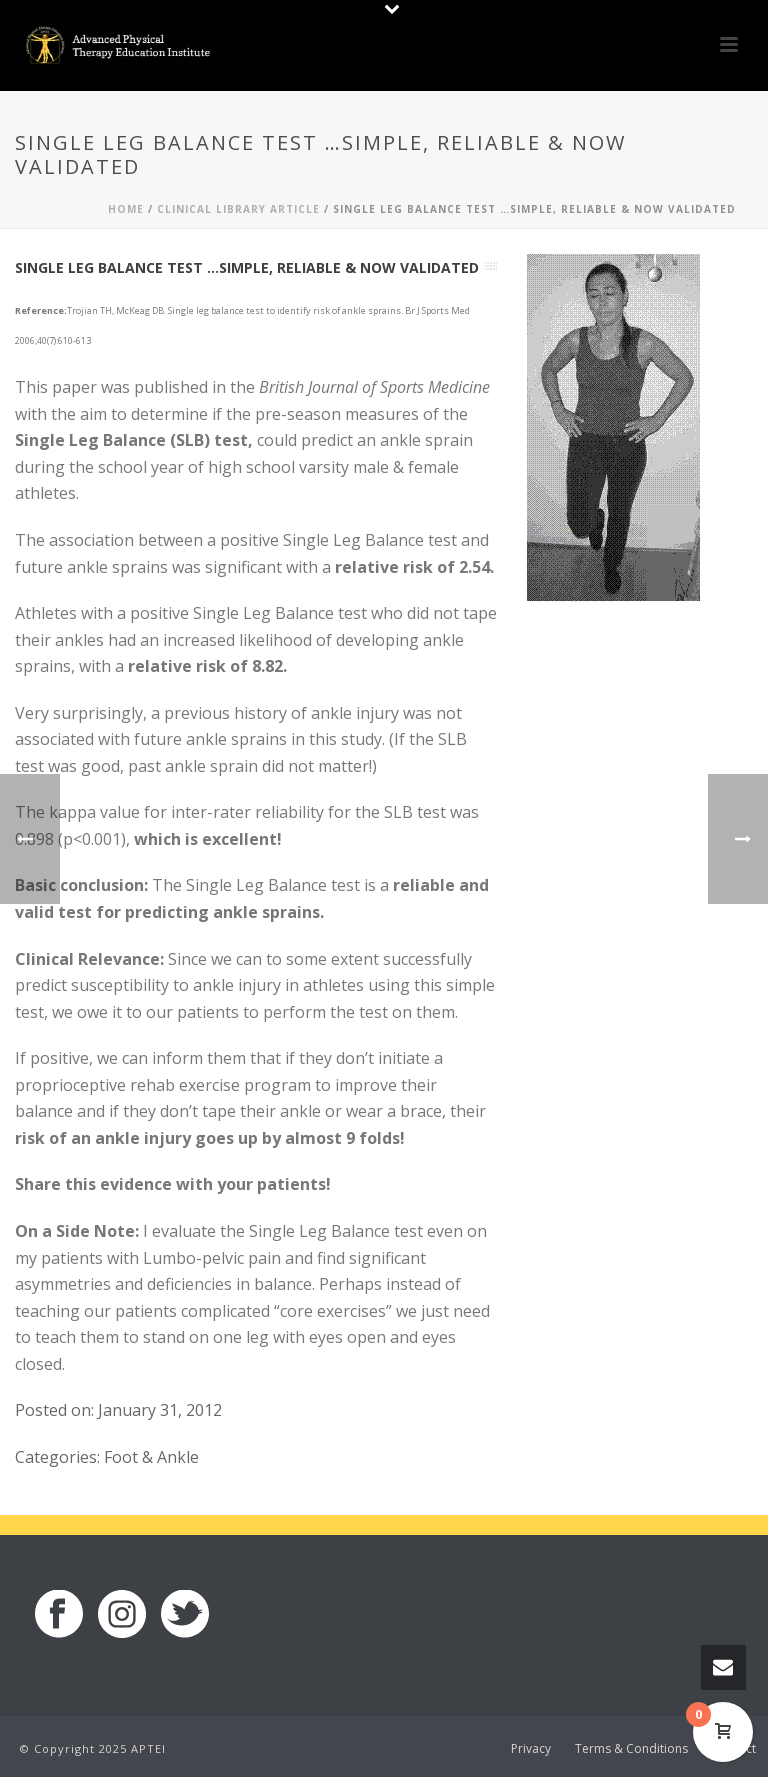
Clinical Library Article (238, 209)
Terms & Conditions (631, 1749)
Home (126, 209)
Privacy (531, 1749)
